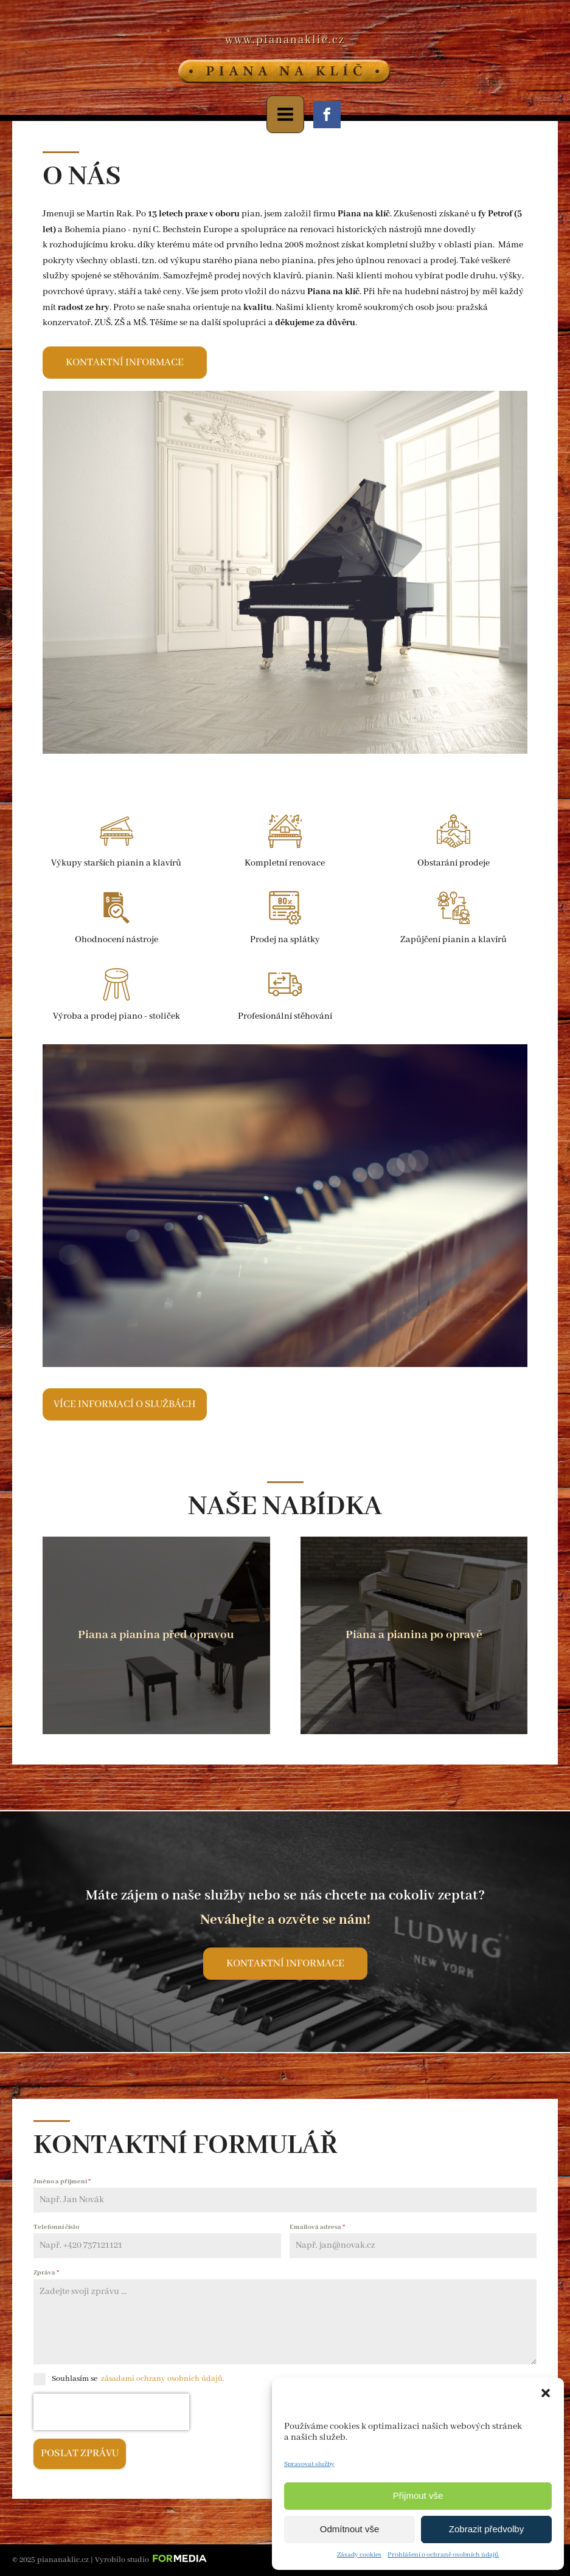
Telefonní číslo (56, 2227)
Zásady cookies (359, 2554)
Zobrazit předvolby (486, 2529)
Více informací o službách (125, 1404)
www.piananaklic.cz (285, 40)
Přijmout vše (418, 2495)
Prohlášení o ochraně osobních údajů (443, 2554)
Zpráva (46, 2272)
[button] (546, 2393)
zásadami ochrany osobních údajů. (161, 2379)
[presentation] (111, 2412)
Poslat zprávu (80, 2453)
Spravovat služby (309, 2464)
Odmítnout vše (350, 2529)
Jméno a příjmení (62, 2181)
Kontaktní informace (125, 362)
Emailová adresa (317, 2227)
